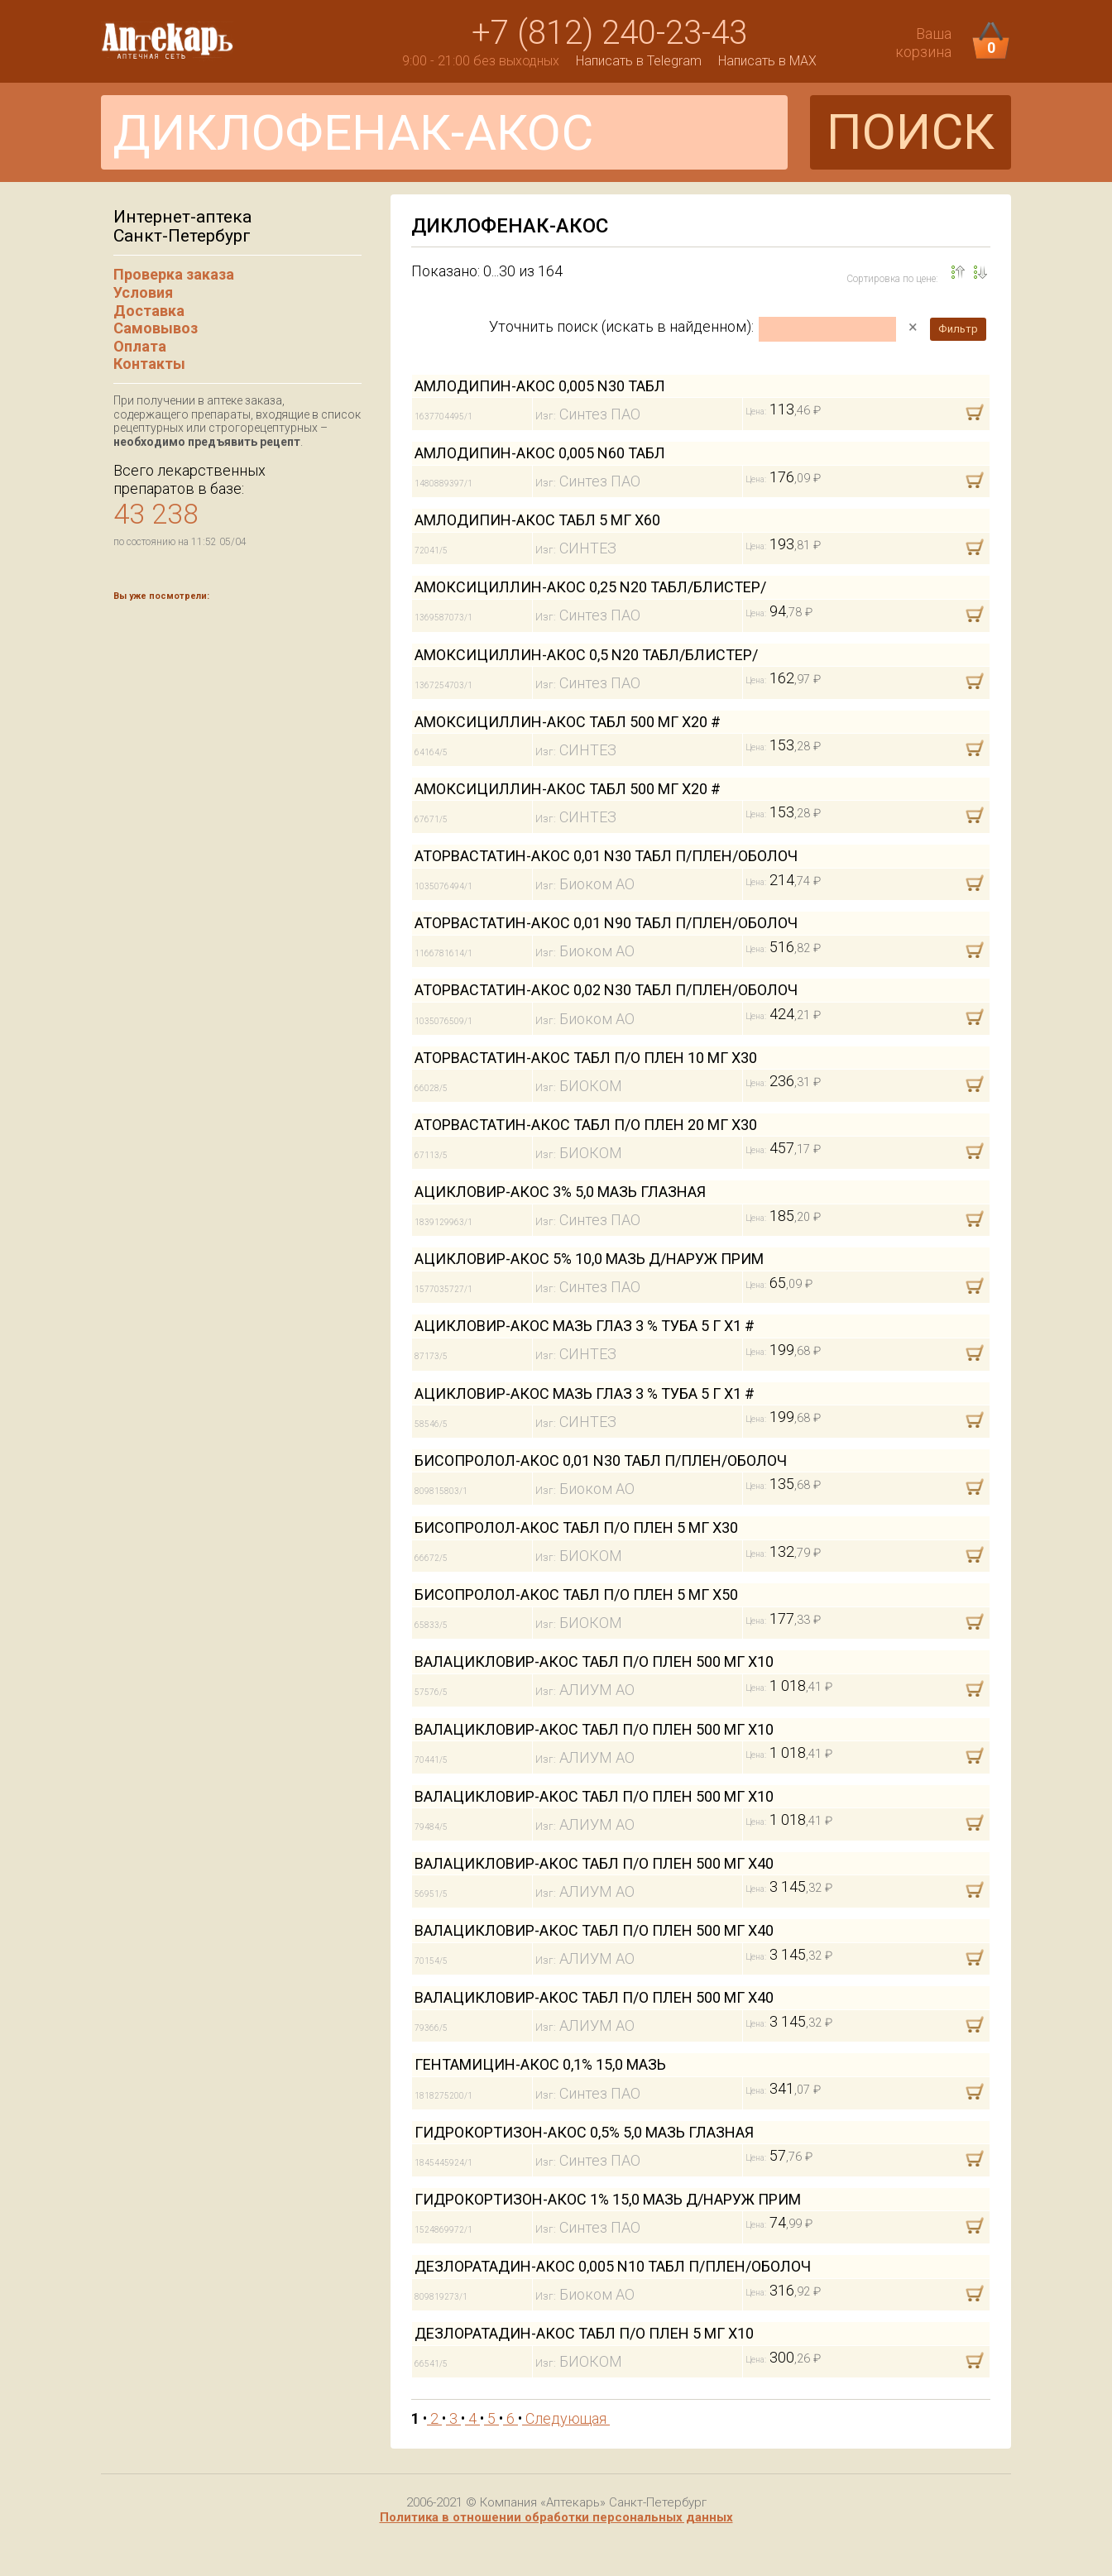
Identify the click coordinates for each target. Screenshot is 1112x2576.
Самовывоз (155, 328)
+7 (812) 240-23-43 (609, 32)
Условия (143, 292)
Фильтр (958, 329)
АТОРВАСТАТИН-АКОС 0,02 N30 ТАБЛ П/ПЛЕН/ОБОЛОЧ (606, 989)
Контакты (149, 363)
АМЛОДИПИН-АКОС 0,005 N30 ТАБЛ (540, 386)
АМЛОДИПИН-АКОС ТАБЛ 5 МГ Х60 (537, 520)
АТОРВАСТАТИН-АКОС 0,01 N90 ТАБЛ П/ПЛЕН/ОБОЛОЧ (606, 922)
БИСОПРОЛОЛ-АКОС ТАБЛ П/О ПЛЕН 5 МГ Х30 (576, 1527)
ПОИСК (911, 132)
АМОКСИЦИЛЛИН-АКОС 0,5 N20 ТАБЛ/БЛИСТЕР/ (586, 654)
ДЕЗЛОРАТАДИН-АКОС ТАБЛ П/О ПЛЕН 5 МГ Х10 (584, 2333)
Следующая (566, 2418)
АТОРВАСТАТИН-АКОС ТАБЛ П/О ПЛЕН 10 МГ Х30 (586, 1057)
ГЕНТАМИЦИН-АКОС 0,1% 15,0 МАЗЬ (540, 2064)
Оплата (139, 346)
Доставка (149, 310)
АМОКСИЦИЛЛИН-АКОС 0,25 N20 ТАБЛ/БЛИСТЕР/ (590, 587)
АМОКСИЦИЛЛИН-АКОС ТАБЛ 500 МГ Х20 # (568, 721)
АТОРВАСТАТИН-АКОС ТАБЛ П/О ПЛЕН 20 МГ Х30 (586, 1124)
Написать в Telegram (639, 61)
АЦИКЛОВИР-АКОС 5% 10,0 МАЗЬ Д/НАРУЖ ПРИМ (589, 1258)
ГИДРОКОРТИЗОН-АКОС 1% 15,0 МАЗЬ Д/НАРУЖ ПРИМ (608, 2199)
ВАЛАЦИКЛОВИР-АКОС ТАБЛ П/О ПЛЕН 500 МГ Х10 (594, 1661)
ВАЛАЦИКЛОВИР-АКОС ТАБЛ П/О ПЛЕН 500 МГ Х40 (594, 1863)
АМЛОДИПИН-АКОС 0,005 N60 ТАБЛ (540, 453)
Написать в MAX (767, 61)
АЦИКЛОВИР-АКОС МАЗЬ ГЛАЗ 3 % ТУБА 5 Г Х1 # (585, 1325)
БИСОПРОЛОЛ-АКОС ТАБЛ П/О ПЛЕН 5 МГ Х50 (576, 1594)
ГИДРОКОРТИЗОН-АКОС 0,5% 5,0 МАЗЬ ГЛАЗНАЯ (584, 2132)
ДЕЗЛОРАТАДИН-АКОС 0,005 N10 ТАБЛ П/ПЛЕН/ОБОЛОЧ (613, 2266)
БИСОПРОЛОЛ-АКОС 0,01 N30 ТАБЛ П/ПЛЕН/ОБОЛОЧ (601, 1460)
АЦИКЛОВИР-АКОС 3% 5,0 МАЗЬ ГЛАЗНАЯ (560, 1191)
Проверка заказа (173, 274)
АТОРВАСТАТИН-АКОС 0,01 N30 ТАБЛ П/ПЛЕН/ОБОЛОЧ (606, 855)
